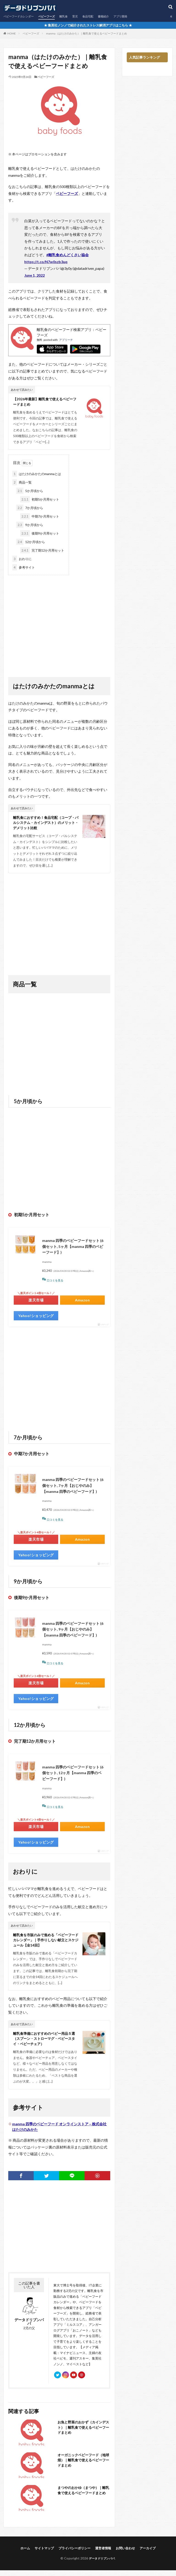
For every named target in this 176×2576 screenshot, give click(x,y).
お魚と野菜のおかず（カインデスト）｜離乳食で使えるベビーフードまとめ (83, 2433)
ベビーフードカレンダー (21, 16)
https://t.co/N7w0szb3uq (45, 261)
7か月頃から (29, 508)
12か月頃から (30, 542)
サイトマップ (44, 2554)
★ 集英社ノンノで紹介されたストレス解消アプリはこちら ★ (88, 25)
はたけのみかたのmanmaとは (36, 474)
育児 (84, 16)
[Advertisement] (59, 622)
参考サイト (23, 568)
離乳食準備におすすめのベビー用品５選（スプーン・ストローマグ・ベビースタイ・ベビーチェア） (44, 2041)
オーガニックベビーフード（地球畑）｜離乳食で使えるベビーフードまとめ (83, 2466)
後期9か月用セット (39, 534)
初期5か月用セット (39, 500)
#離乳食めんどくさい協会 (67, 255)
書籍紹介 (116, 16)
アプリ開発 (135, 16)
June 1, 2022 (34, 275)
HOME (11, 33)
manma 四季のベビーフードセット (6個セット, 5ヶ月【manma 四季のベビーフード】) (72, 1248)
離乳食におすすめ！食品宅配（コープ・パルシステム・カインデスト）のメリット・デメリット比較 (44, 823)
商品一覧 (22, 483)
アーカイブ (148, 2554)
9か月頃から (29, 525)
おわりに (22, 559)
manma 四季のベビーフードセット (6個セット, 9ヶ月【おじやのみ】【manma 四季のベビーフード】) (72, 1630)
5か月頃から (29, 491)
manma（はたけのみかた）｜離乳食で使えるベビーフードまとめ (86, 33)
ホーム (25, 2554)
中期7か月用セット (39, 517)
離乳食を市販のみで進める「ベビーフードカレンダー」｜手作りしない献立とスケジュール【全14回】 (44, 1942)
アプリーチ (66, 340)
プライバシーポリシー (74, 2554)
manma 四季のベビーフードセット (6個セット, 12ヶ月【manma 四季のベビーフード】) (72, 1774)
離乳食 (72, 16)
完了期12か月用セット (42, 551)
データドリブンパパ (102, 2564)
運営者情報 (103, 2554)
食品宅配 (98, 16)
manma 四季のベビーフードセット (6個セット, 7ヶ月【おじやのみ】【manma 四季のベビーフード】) (72, 1487)
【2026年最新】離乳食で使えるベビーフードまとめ (44, 402)
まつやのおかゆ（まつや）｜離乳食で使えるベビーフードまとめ (83, 2499)
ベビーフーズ (53, 16)
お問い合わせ (125, 2554)
